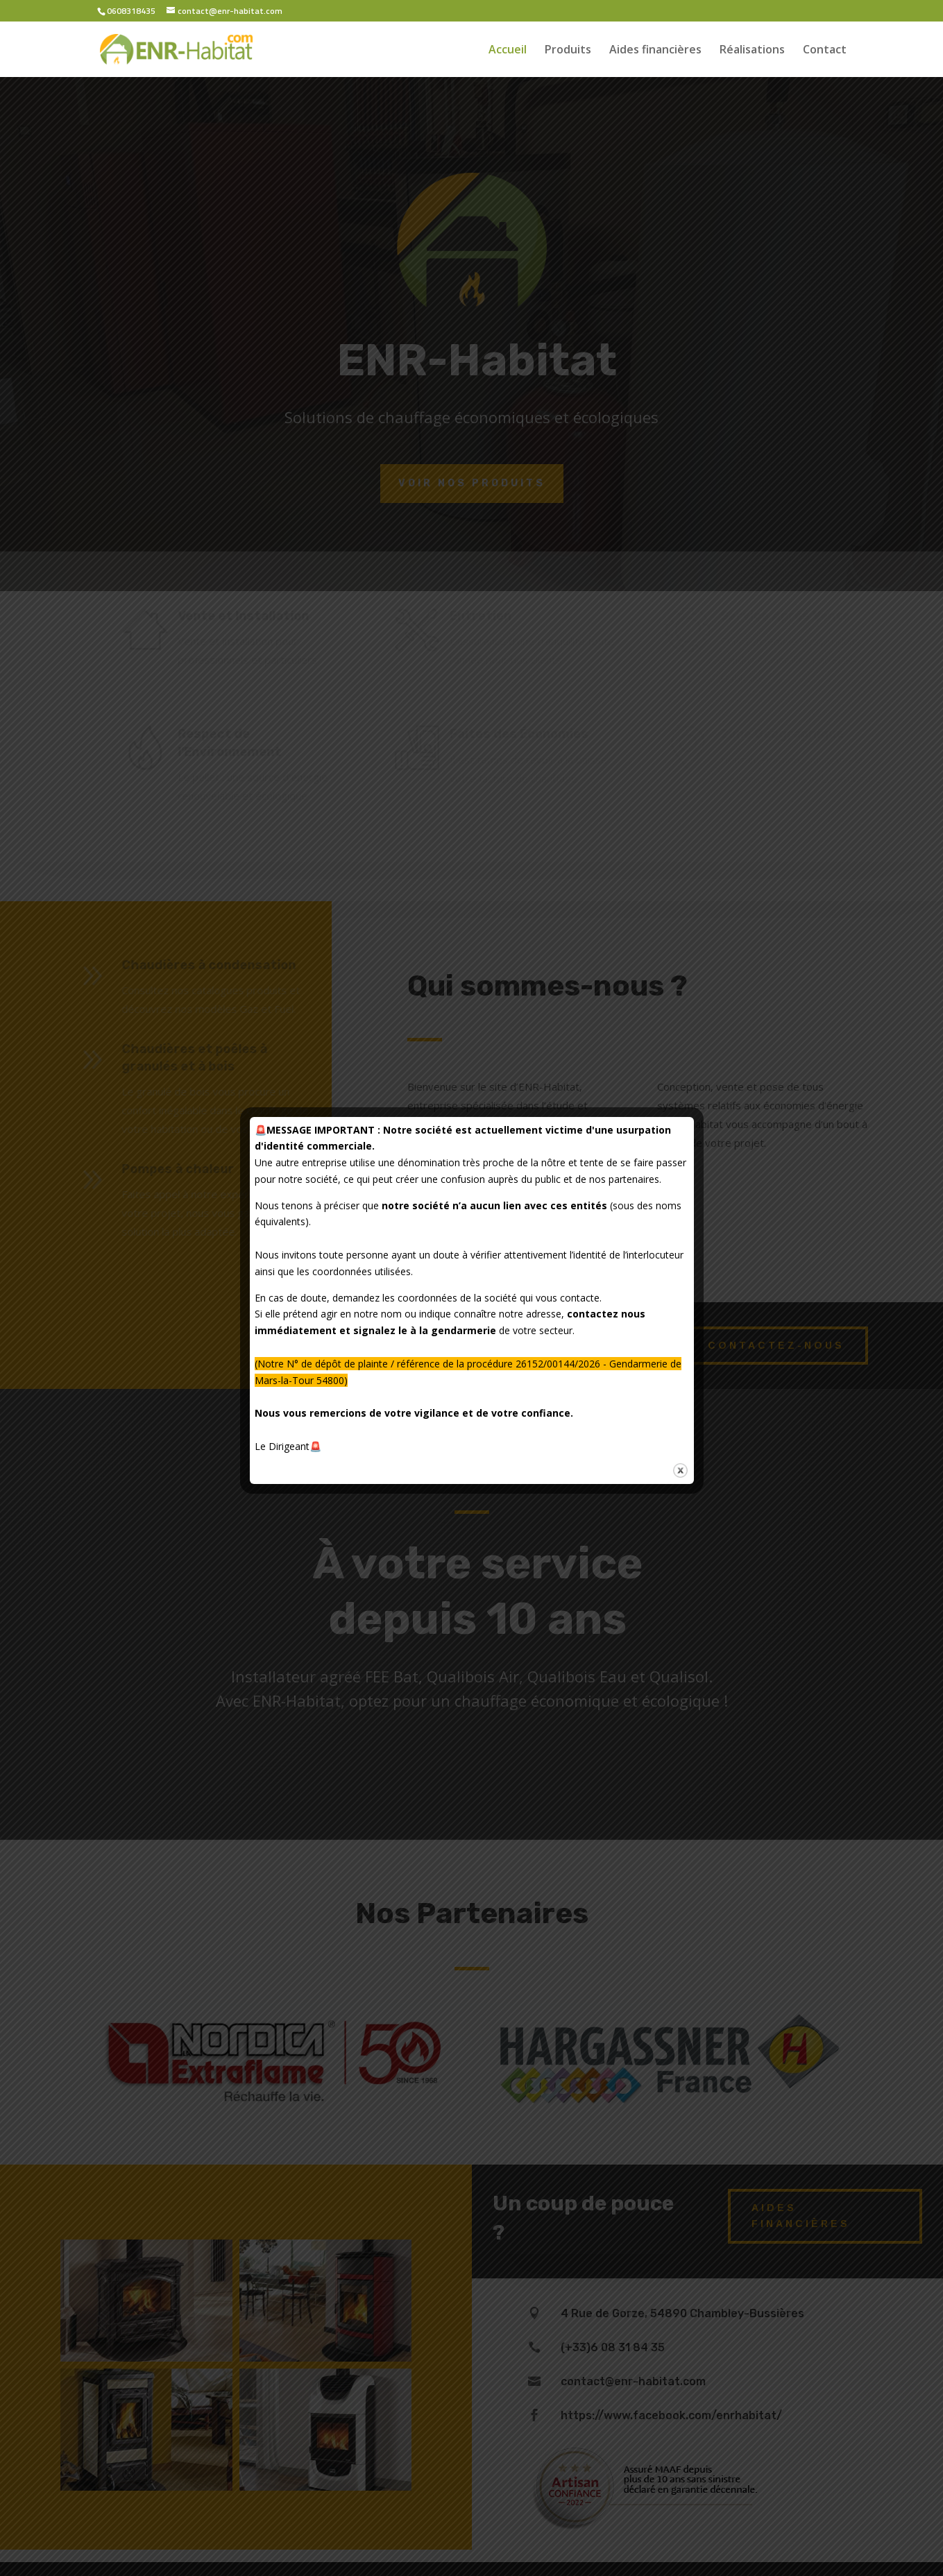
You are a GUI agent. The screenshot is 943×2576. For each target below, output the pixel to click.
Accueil (508, 50)
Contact (825, 50)
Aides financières (655, 50)
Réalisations (752, 50)
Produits (568, 50)
